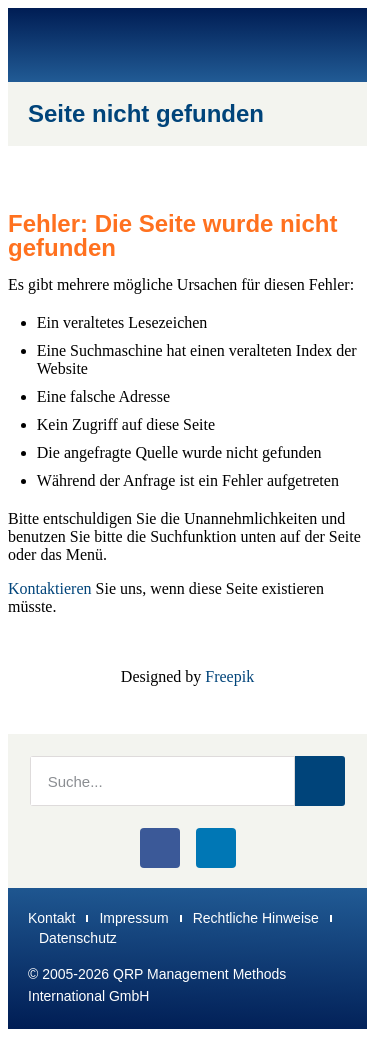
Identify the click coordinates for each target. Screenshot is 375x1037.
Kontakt (51, 918)
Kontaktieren (50, 588)
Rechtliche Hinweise (256, 918)
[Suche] (320, 781)
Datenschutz (78, 938)
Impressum (133, 918)
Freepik (229, 676)
